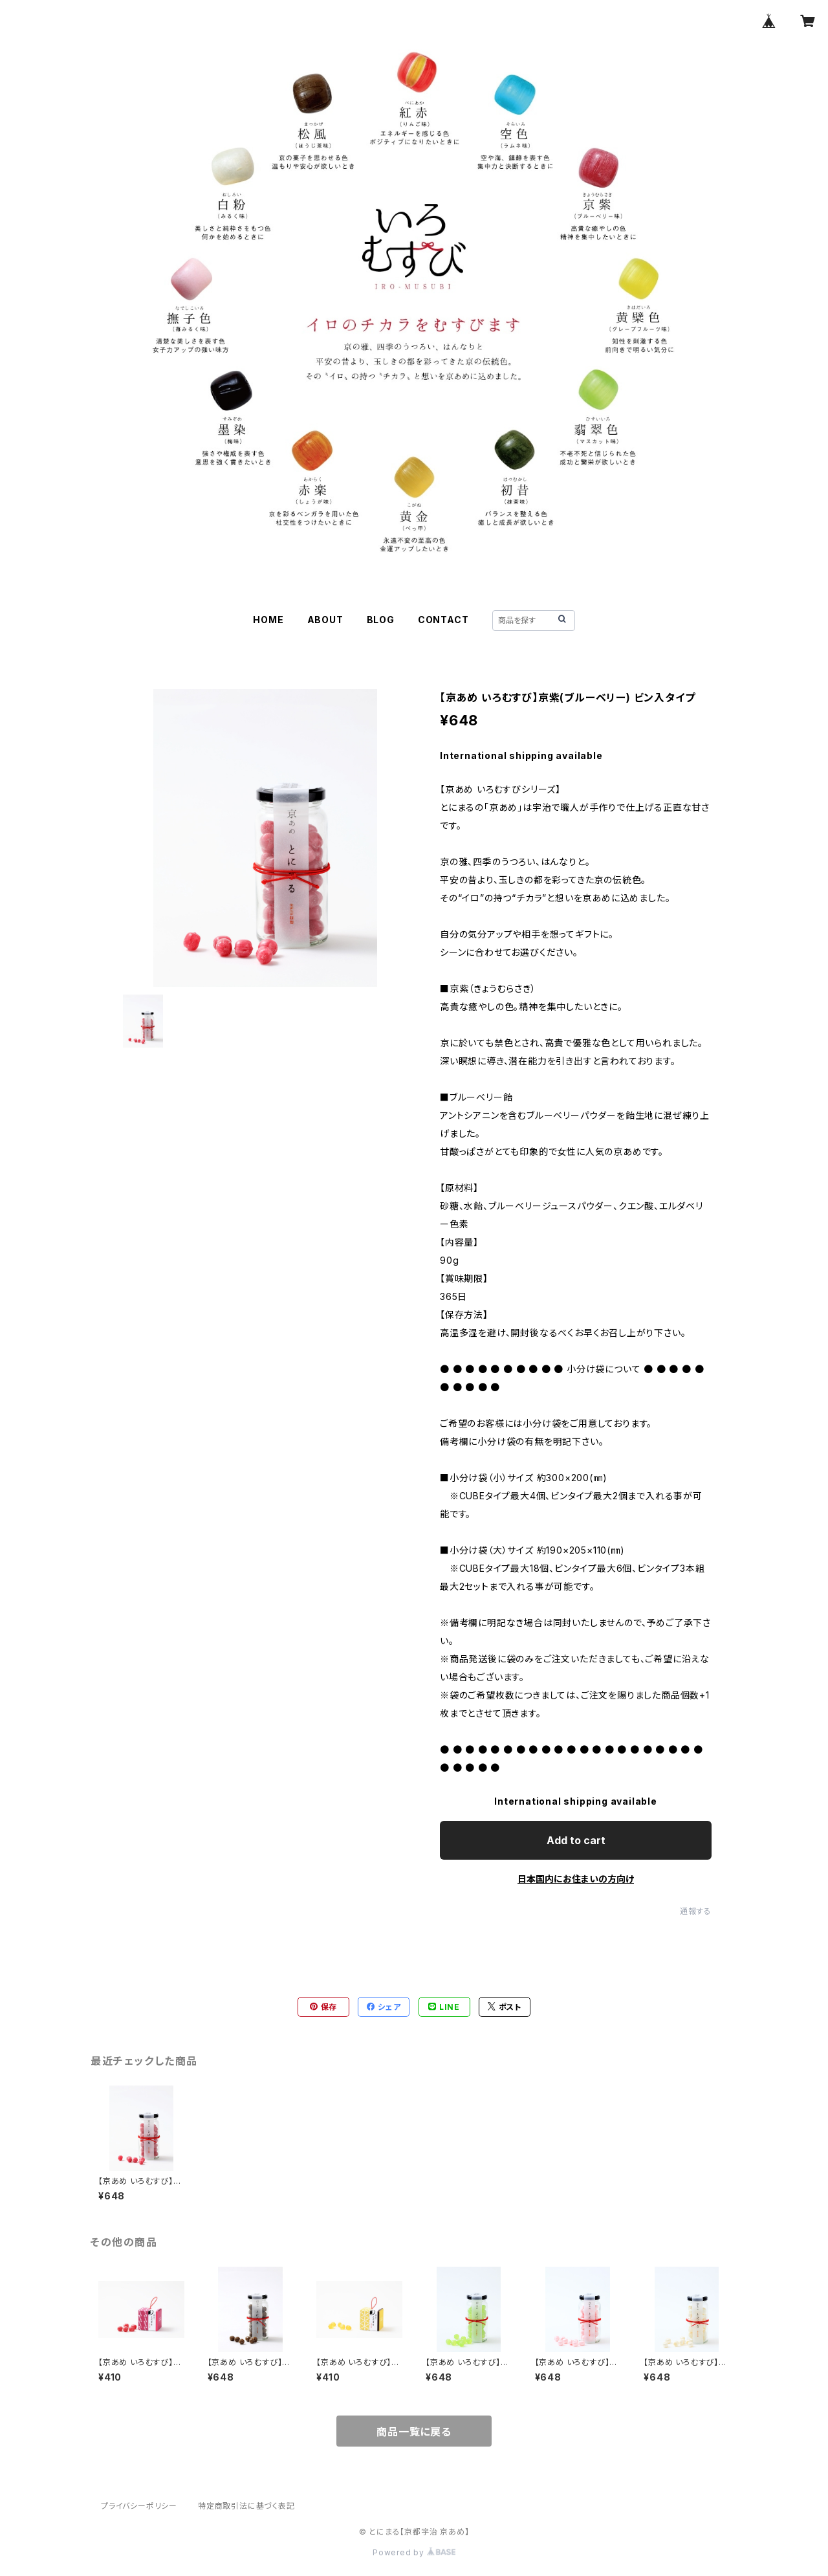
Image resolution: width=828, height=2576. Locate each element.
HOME (268, 619)
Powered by (414, 2552)
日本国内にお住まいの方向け (576, 1878)
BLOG (381, 619)
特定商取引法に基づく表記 (246, 2506)
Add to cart (576, 1840)
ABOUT (325, 619)
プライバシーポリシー (139, 2506)
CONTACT (443, 619)
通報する (696, 1911)
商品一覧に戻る (414, 2431)
